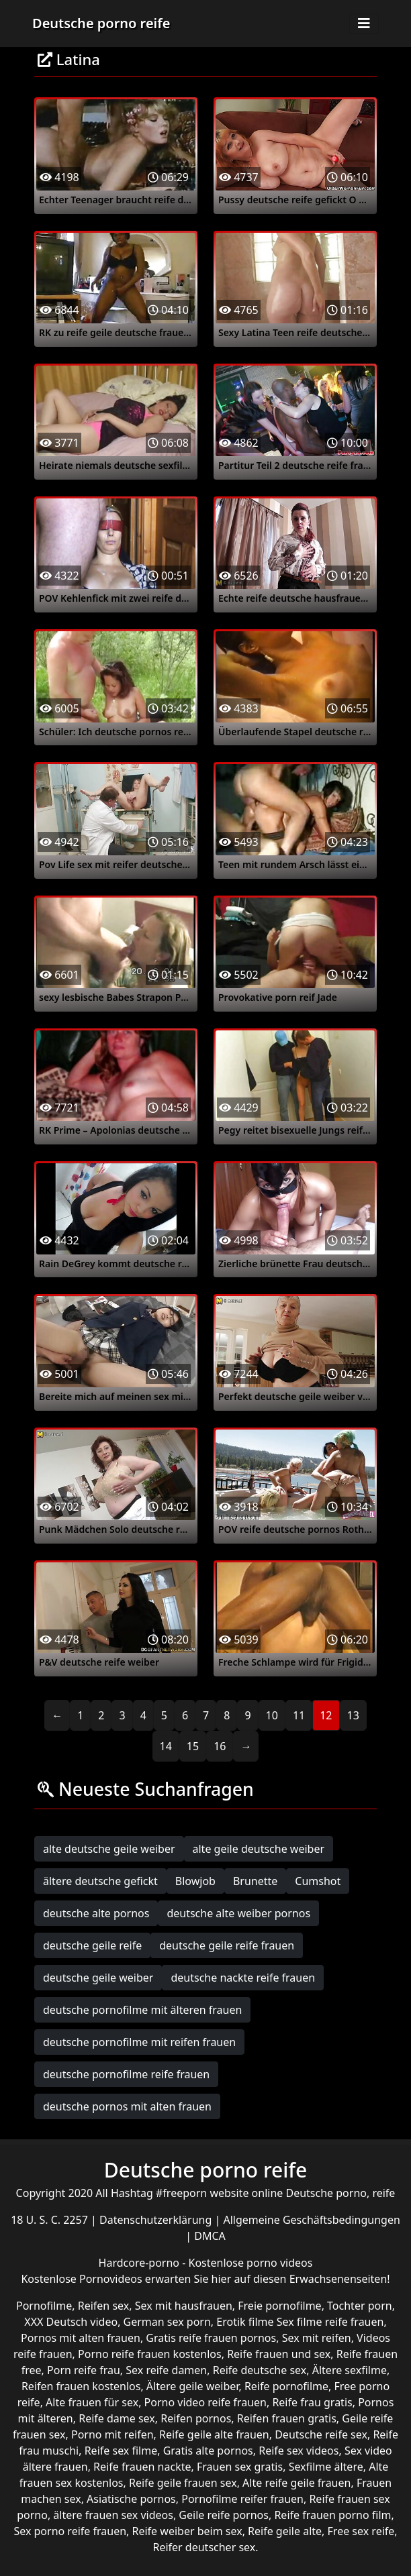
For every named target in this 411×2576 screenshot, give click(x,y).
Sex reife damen (166, 2370)
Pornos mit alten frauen (80, 2337)
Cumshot (317, 1881)
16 (220, 1746)
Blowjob (195, 1881)
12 (326, 1715)
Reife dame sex (117, 2418)
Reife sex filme (121, 2450)
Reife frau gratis (312, 2402)
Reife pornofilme (286, 2386)
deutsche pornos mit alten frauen (127, 2106)
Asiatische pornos (131, 2498)
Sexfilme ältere (326, 2466)
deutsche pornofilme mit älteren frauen (142, 2009)
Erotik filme (244, 2321)
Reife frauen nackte (142, 2466)
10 (272, 1715)
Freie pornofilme (279, 2305)
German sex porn (167, 2321)
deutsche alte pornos (96, 1913)
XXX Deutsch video (71, 2321)
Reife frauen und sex (278, 2354)
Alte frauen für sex (92, 2402)
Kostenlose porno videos (251, 2262)
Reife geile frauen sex (183, 2482)
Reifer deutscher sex (203, 2547)
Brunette (255, 1881)
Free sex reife (361, 2531)
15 (193, 1746)
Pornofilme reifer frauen (242, 2498)
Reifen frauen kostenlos (80, 2386)
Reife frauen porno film (332, 2515)
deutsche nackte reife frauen (243, 1977)
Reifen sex (104, 2305)
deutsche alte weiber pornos (238, 1913)
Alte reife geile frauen (296, 2482)
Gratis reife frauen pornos (211, 2337)
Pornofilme (44, 2305)
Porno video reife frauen (205, 2402)
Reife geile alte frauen (214, 2434)
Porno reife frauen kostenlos (150, 2354)
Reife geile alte (285, 2531)
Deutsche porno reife (101, 23)
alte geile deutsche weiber (259, 1848)
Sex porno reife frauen (69, 2531)
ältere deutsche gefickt (100, 1881)
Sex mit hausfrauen (183, 2305)
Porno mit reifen (112, 2434)
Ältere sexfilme (349, 2370)
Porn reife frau (83, 2370)
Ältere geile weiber (192, 2386)
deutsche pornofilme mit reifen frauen (139, 2042)
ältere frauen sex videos (113, 2515)
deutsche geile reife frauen (226, 1945)
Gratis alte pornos (208, 2450)
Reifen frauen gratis (286, 2418)
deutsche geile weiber (98, 1977)
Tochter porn (359, 2305)
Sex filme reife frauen (330, 2321)
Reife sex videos (298, 2450)
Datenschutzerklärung (156, 2219)
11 (299, 1715)
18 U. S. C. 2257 (51, 2219)
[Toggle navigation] (364, 23)
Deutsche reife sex (321, 2434)
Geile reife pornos (224, 2515)
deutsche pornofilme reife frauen (126, 2074)
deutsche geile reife (92, 1945)
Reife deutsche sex (260, 2370)
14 (166, 1746)
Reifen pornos (196, 2418)
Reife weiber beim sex (187, 2531)
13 (353, 1715)
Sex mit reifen (316, 2337)
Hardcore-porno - (144, 2262)
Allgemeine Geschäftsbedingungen (311, 2219)
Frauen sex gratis (240, 2466)
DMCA (210, 2236)
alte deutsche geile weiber (109, 1848)
